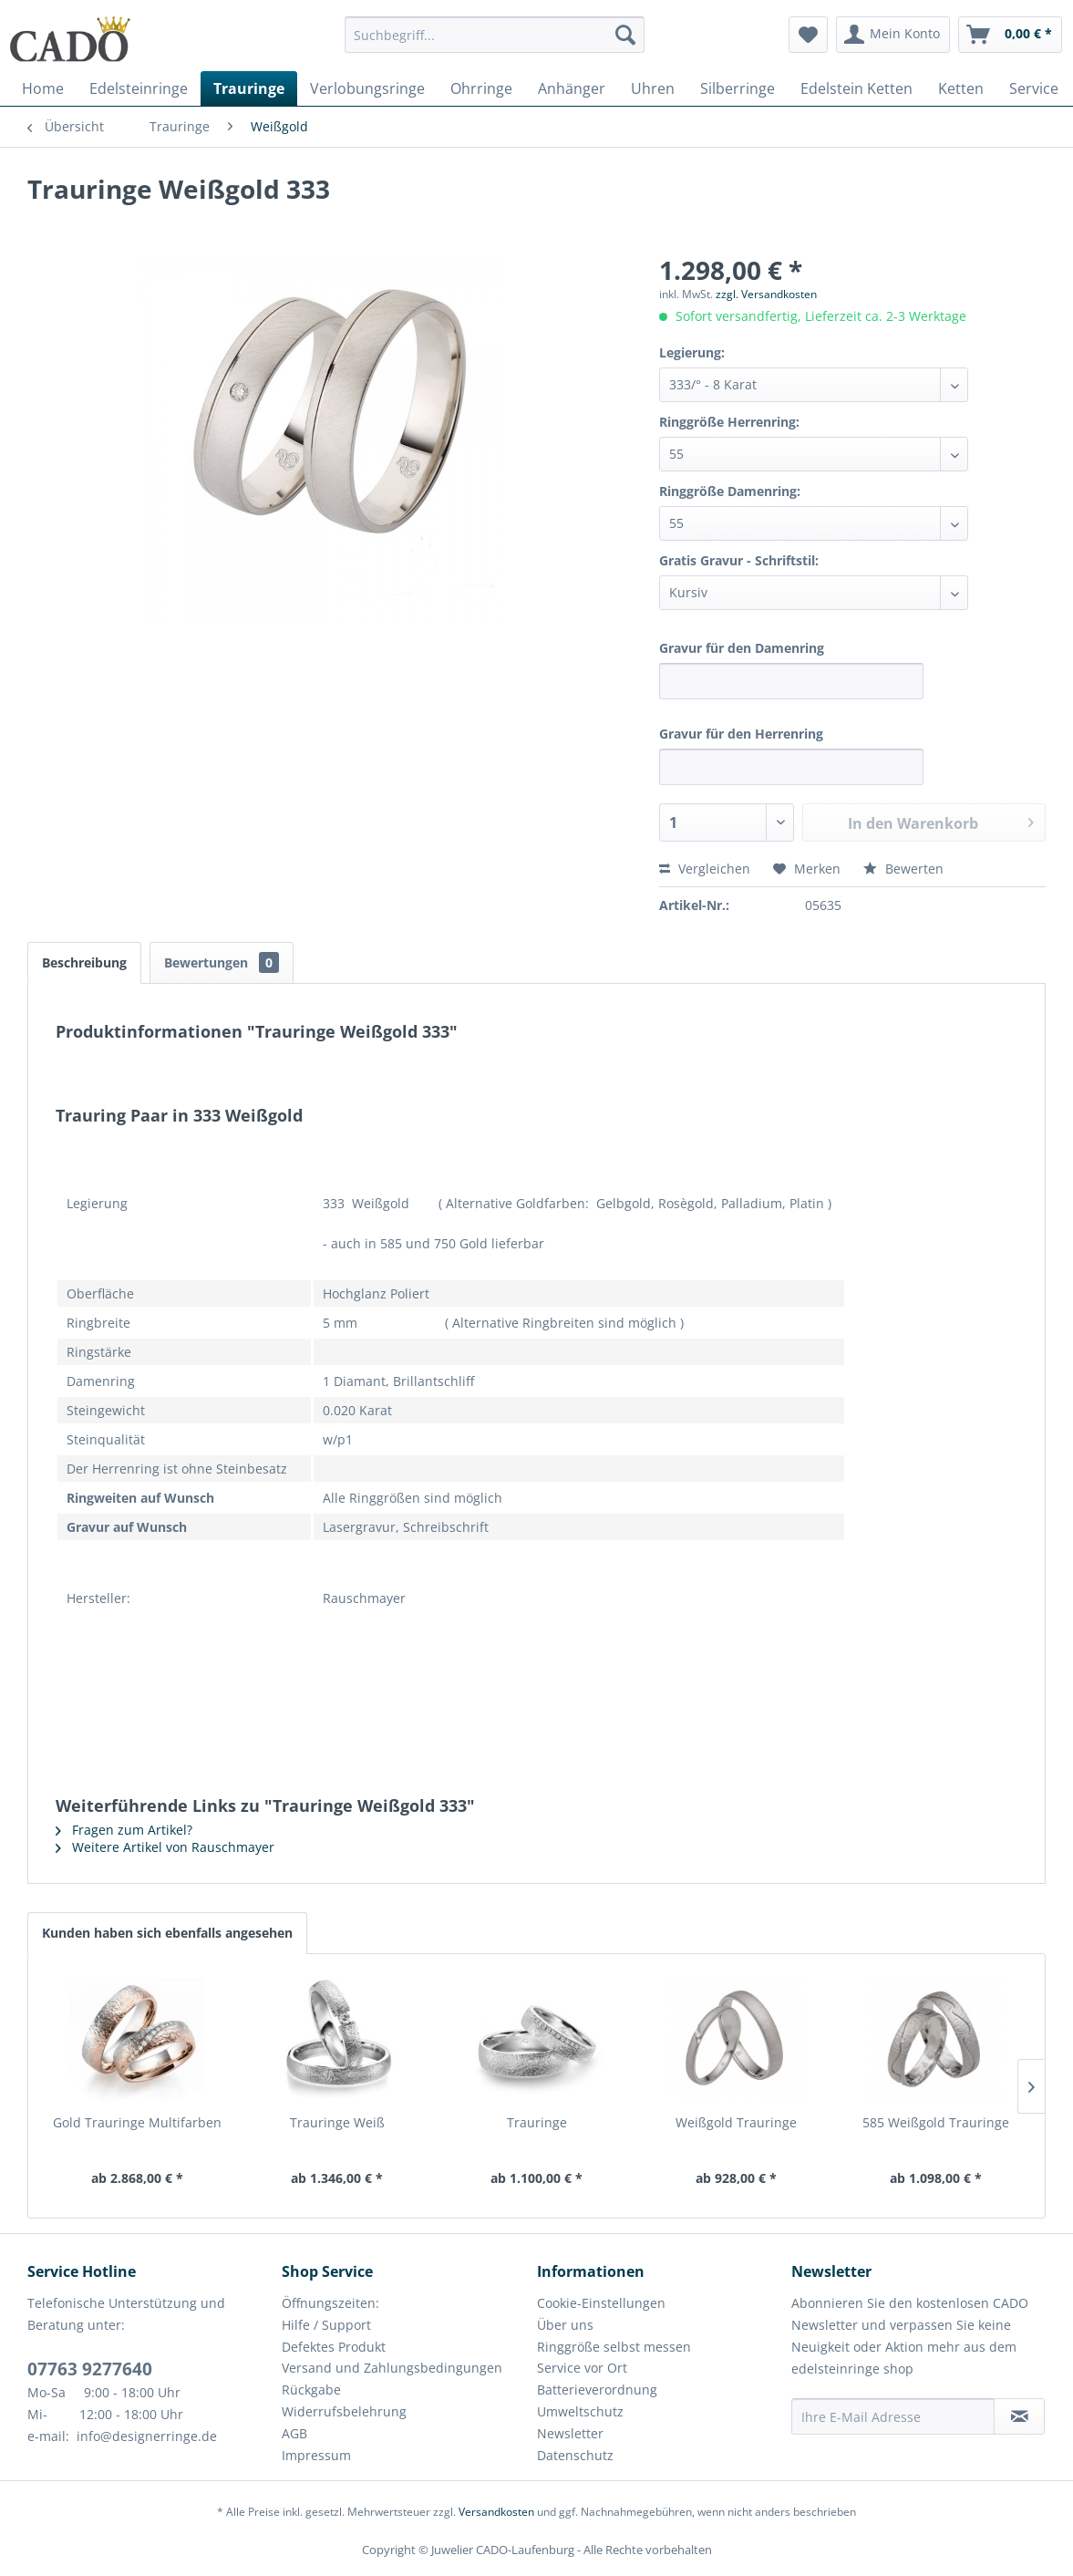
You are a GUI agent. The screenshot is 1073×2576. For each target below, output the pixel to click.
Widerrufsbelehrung (344, 2411)
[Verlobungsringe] (367, 88)
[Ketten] (960, 88)
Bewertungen (221, 962)
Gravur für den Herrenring (741, 733)
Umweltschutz (580, 2411)
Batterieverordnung (597, 2389)
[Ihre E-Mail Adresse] (893, 2416)
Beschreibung (84, 962)
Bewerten (903, 868)
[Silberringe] (737, 88)
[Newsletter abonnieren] (1019, 2416)
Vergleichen (704, 868)
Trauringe (537, 2122)
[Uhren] (652, 88)
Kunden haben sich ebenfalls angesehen (167, 1932)
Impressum (316, 2455)
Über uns (565, 2324)
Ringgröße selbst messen (614, 2346)
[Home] (43, 88)
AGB (294, 2433)
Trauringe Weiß (337, 2122)
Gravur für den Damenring (741, 648)
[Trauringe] (249, 88)
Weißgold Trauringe (736, 2122)
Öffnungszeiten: (330, 2303)
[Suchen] (625, 34)
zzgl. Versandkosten (766, 294)
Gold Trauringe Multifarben (137, 2122)
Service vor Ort (582, 2367)
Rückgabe (311, 2389)
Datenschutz (575, 2455)
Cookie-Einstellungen (601, 2303)
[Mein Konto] (893, 34)
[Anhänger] (571, 88)
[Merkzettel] (808, 34)
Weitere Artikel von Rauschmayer (165, 1847)
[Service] (1033, 88)
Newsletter (570, 2433)
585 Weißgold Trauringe (935, 2122)
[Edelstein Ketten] (856, 88)
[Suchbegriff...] (495, 34)
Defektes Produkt (334, 2346)
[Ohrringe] (481, 88)
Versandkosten (496, 2511)
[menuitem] (495, 43)
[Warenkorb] (1010, 34)
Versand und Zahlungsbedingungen (392, 2367)
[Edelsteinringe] (139, 88)
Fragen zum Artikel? (124, 1829)
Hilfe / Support (326, 2324)
